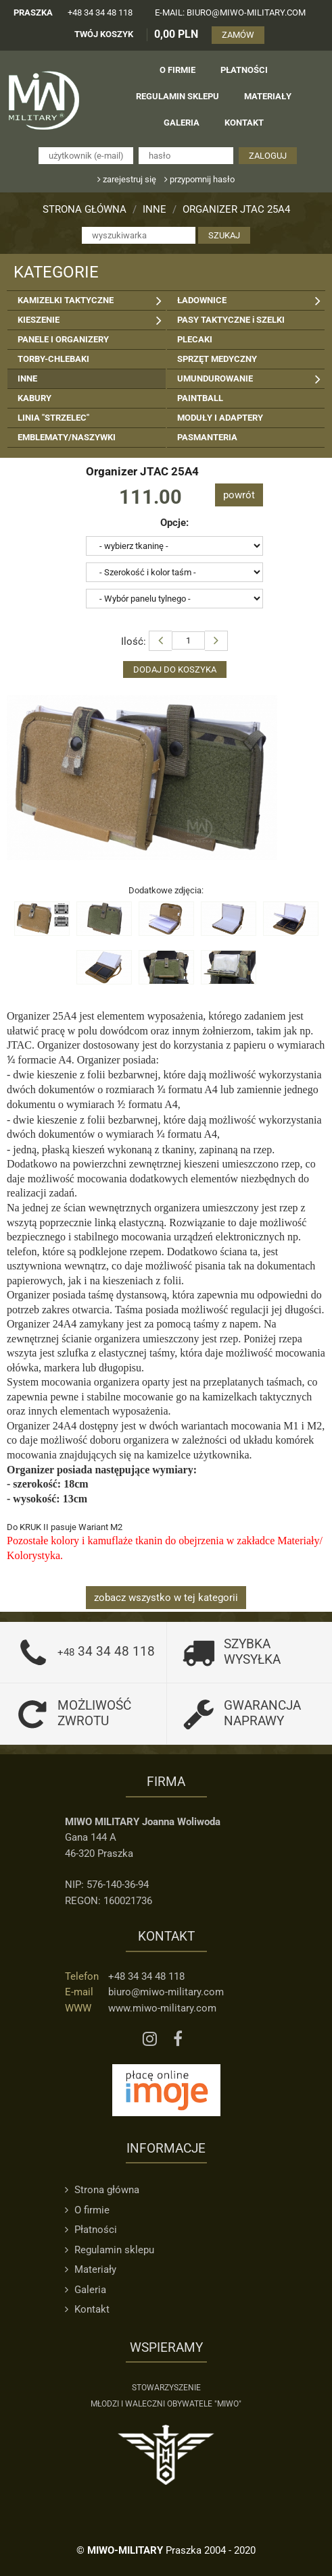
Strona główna (84, 209)
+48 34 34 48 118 (100, 12)
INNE (154, 209)
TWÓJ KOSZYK (103, 34)
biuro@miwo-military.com (166, 1992)
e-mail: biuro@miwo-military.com (230, 12)
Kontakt (87, 2309)
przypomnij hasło (199, 179)
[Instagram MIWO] (149, 2040)
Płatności (91, 2230)
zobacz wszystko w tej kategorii (166, 1598)
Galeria (85, 2290)
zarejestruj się (126, 179)
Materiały (90, 2269)
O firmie (87, 2210)
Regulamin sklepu (109, 2250)
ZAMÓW (238, 35)
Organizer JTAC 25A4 (236, 209)
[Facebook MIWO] (178, 2040)
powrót (239, 495)
